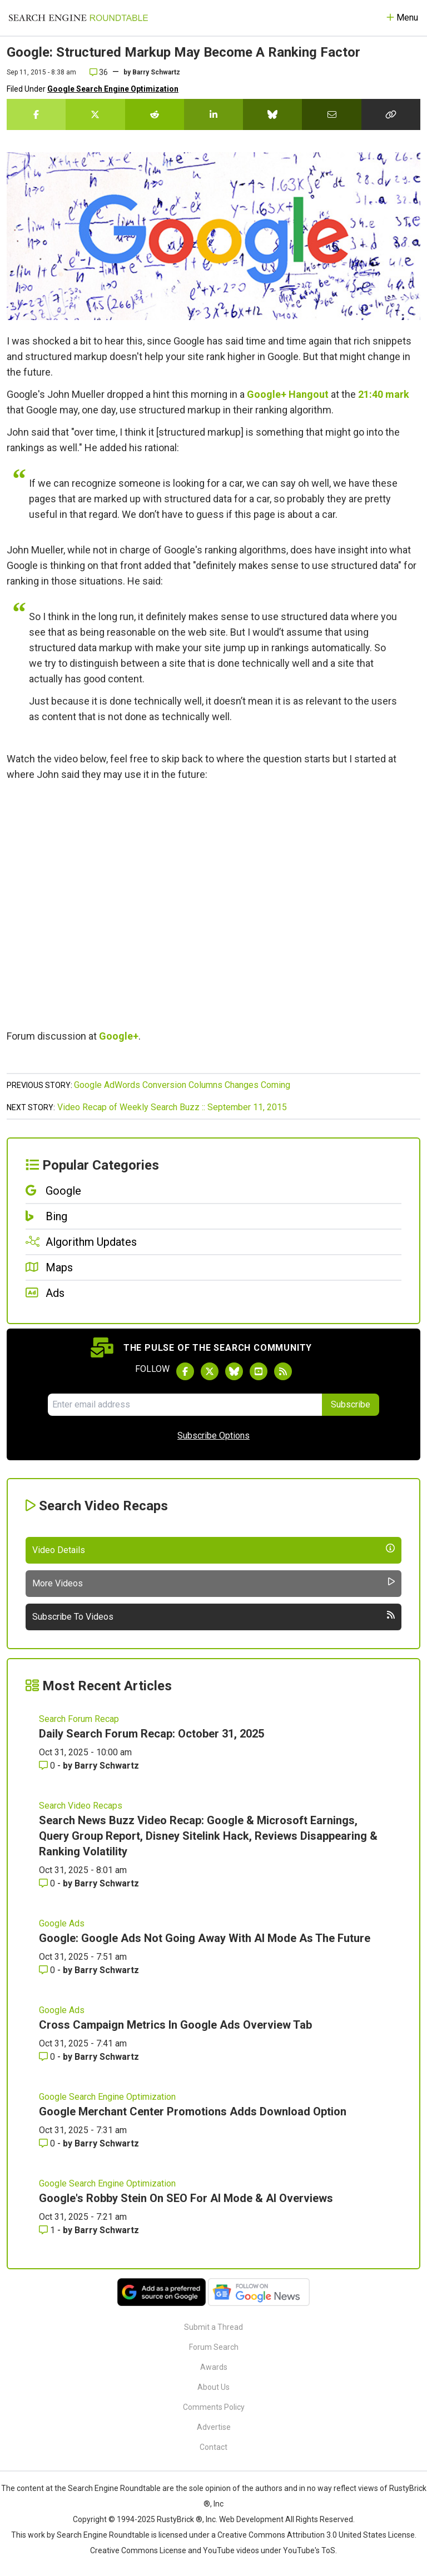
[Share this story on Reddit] (154, 114)
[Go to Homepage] (78, 18)
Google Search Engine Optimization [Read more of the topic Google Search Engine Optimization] (107, 2096)
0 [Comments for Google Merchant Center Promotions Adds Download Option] (48, 2143)
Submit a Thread (213, 2327)
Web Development (251, 2519)
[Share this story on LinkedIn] (213, 114)
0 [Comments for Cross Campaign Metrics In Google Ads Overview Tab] (48, 2056)
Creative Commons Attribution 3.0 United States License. (316, 2534)
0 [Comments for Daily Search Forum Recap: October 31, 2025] (48, 1765)
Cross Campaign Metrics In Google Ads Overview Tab (175, 2024)
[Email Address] (184, 1405)
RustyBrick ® (179, 2519)
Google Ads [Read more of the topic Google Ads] (62, 1923)
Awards (213, 2367)
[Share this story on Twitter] (95, 114)
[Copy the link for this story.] (390, 114)
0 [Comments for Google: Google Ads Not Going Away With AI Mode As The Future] (48, 1970)
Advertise (214, 2427)
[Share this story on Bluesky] (272, 114)
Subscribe (350, 1404)
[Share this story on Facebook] (36, 114)
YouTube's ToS (309, 2550)
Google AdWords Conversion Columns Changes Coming (182, 1085)
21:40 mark (383, 394)
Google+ (118, 1036)
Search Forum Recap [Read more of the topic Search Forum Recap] (79, 1719)
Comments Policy (214, 2407)
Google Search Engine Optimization (112, 88)
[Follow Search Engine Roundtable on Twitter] (210, 1371)
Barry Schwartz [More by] (156, 72)
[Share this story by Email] (331, 114)
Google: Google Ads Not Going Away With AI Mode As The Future (204, 1938)
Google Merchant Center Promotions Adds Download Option (192, 2111)
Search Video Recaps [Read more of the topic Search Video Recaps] (80, 1805)
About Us (213, 2387)
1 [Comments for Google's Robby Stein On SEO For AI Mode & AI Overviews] (48, 2230)
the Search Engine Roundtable (108, 2488)
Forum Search (214, 2347)
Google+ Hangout (288, 394)
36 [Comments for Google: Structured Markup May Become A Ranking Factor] (99, 72)
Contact (213, 2447)
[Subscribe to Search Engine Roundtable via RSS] (283, 1371)
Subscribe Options (213, 1435)
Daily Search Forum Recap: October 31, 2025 (151, 1733)
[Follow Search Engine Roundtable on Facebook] (185, 1371)
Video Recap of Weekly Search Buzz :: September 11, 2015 (172, 1107)
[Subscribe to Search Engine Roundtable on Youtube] (258, 1371)
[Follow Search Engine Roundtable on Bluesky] (234, 1371)
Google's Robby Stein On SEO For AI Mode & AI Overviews (186, 2198)
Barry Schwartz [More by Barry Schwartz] (107, 1765)
